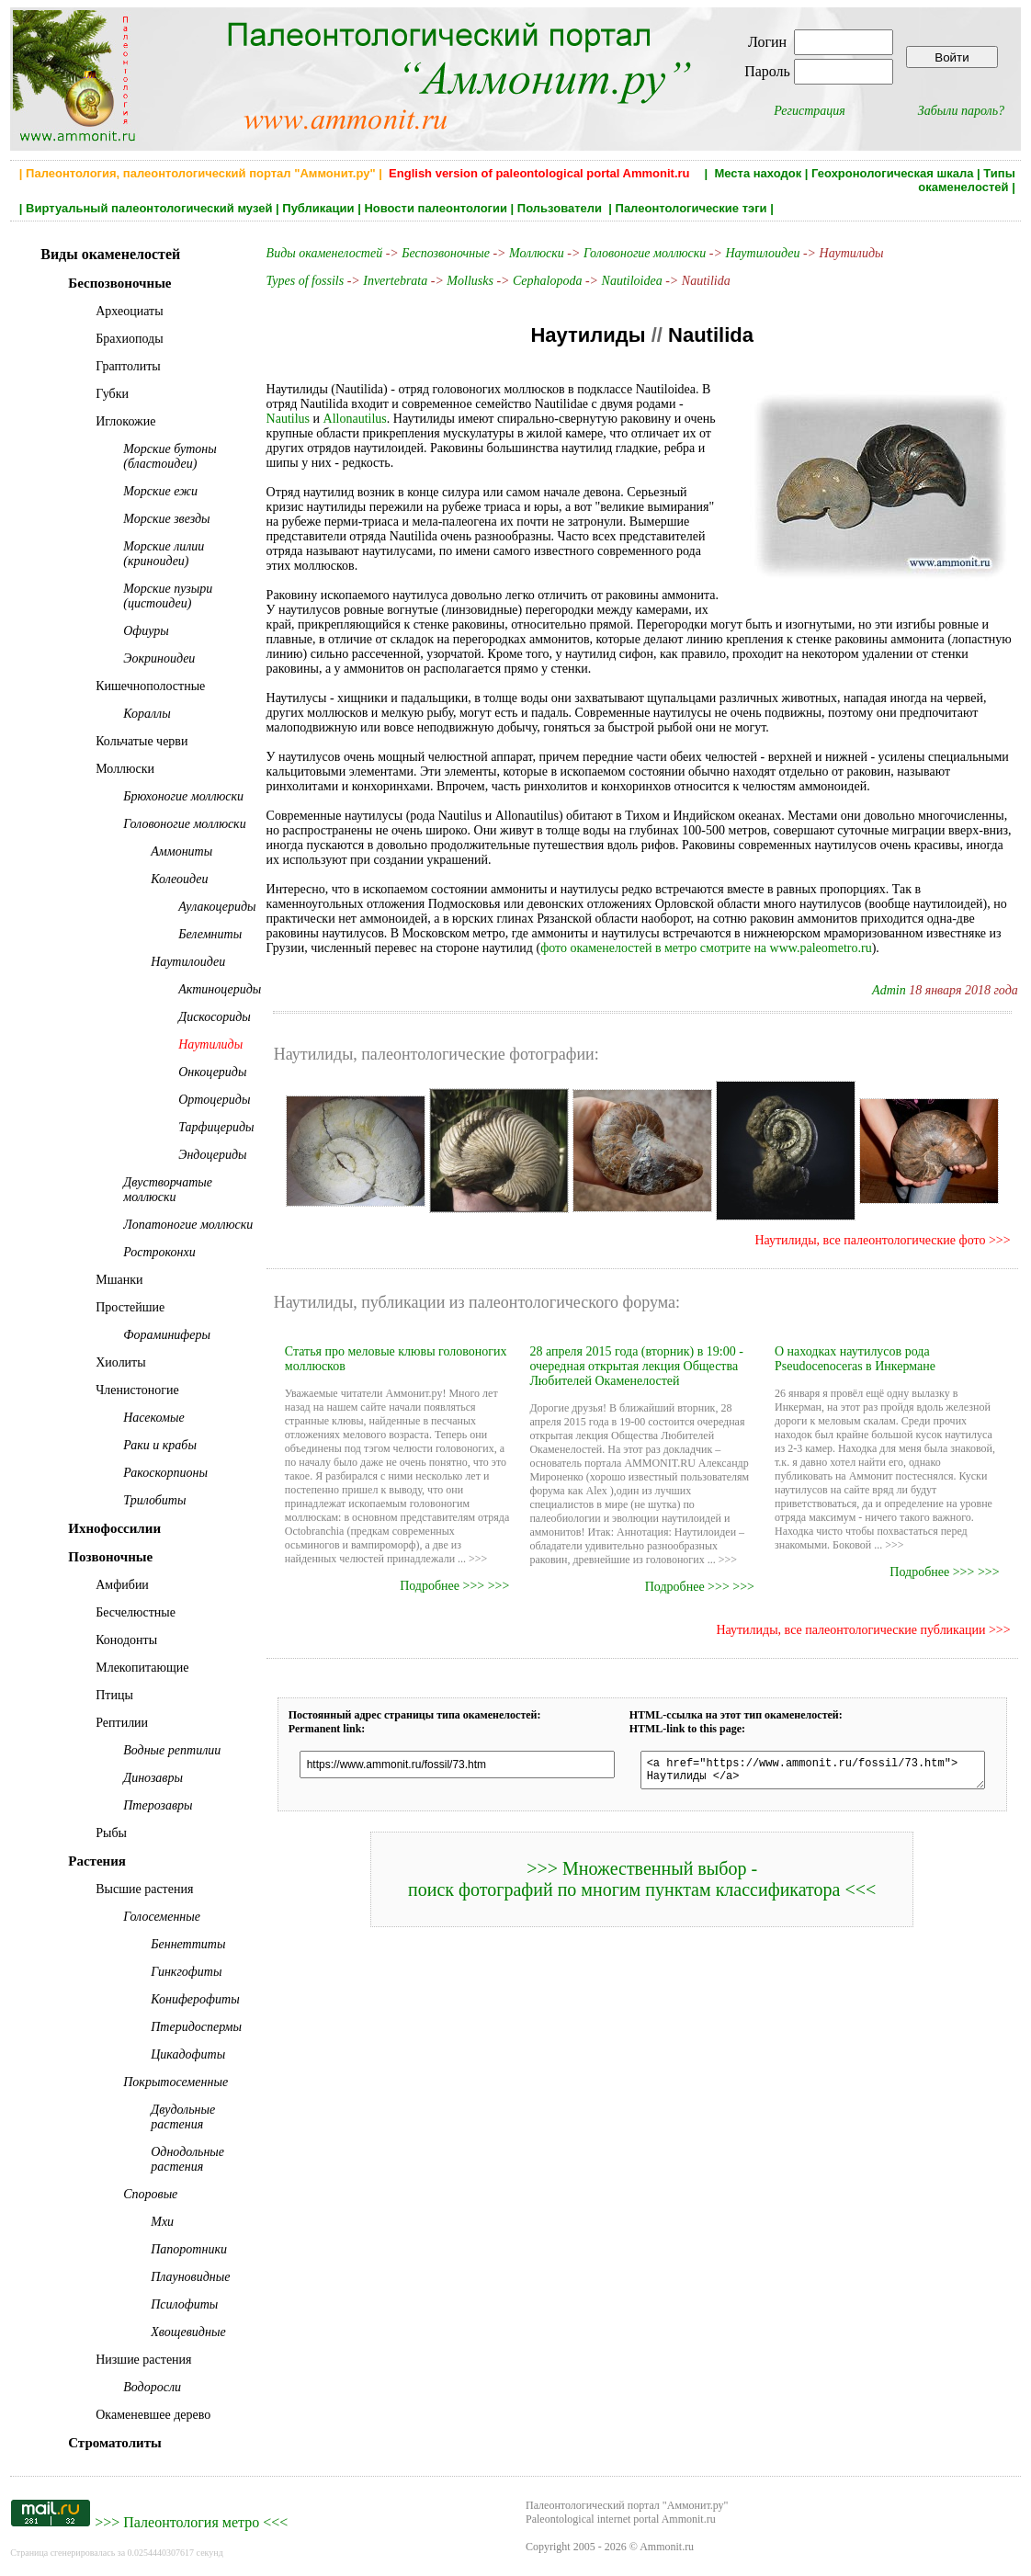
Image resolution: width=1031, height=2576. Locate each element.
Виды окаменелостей (324, 253)
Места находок (757, 173)
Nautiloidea (630, 281)
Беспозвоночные (445, 253)
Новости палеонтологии (435, 208)
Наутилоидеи (761, 253)
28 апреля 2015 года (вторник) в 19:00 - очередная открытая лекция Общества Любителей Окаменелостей (639, 1351)
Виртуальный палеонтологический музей (149, 208)
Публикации (318, 208)
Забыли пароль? (961, 111)
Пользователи (561, 208)
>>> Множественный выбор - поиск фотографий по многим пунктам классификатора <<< (647, 1869)
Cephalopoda (546, 281)
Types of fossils (304, 281)
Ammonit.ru (667, 2546)
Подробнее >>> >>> (458, 1571)
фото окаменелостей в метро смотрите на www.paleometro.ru (551, 933)
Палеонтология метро (191, 2522)
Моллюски (535, 253)
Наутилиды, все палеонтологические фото (881, 1225)
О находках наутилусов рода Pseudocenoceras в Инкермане (862, 1344)
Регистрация (809, 111)
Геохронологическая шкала (892, 173)
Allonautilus (306, 419)
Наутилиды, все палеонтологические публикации (862, 1615)
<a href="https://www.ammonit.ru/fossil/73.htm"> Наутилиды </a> (817, 1758)
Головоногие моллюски (644, 253)
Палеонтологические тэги (691, 208)
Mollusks (469, 281)
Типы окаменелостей (966, 180)
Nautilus (707, 404)
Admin (901, 975)
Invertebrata (394, 281)
